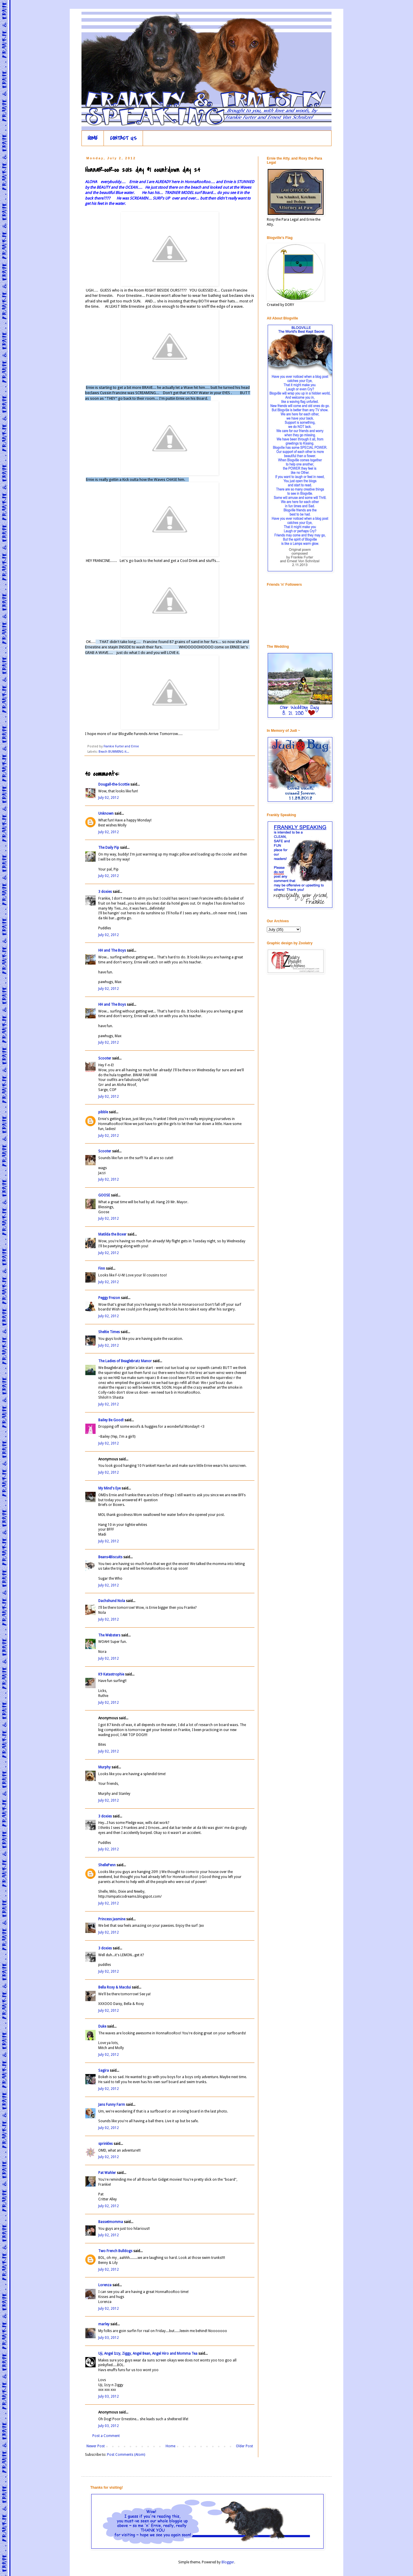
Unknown (106, 813)
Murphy (104, 1767)
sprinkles (105, 2144)
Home (170, 2446)
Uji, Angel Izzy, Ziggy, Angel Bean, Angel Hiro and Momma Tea (147, 2353)
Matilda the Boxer (112, 1234)
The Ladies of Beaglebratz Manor (125, 1361)
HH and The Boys (112, 950)
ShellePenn (107, 1865)
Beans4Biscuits (110, 1557)
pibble (103, 1112)
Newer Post (95, 2446)
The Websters (109, 1635)
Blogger (228, 2562)
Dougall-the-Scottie (113, 784)
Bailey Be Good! (111, 1420)
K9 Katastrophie (111, 1674)
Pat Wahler (107, 2173)
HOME (93, 138)
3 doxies (105, 892)
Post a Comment (106, 2436)
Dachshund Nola (111, 1601)
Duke (102, 2026)
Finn (101, 1268)
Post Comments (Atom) (126, 2455)
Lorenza (104, 2285)
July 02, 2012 (108, 798)
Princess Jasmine (111, 1919)
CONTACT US (123, 138)
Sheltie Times (109, 1332)
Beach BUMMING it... (114, 752)
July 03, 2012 (108, 2338)
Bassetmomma (110, 2222)
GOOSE (104, 1195)
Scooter (104, 1058)
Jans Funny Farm (111, 2105)
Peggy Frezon (109, 1298)
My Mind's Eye (109, 1488)
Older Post (244, 2446)
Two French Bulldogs (115, 2251)
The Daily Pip (109, 848)
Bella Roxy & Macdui (114, 1987)
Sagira (103, 2070)
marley (103, 2324)
